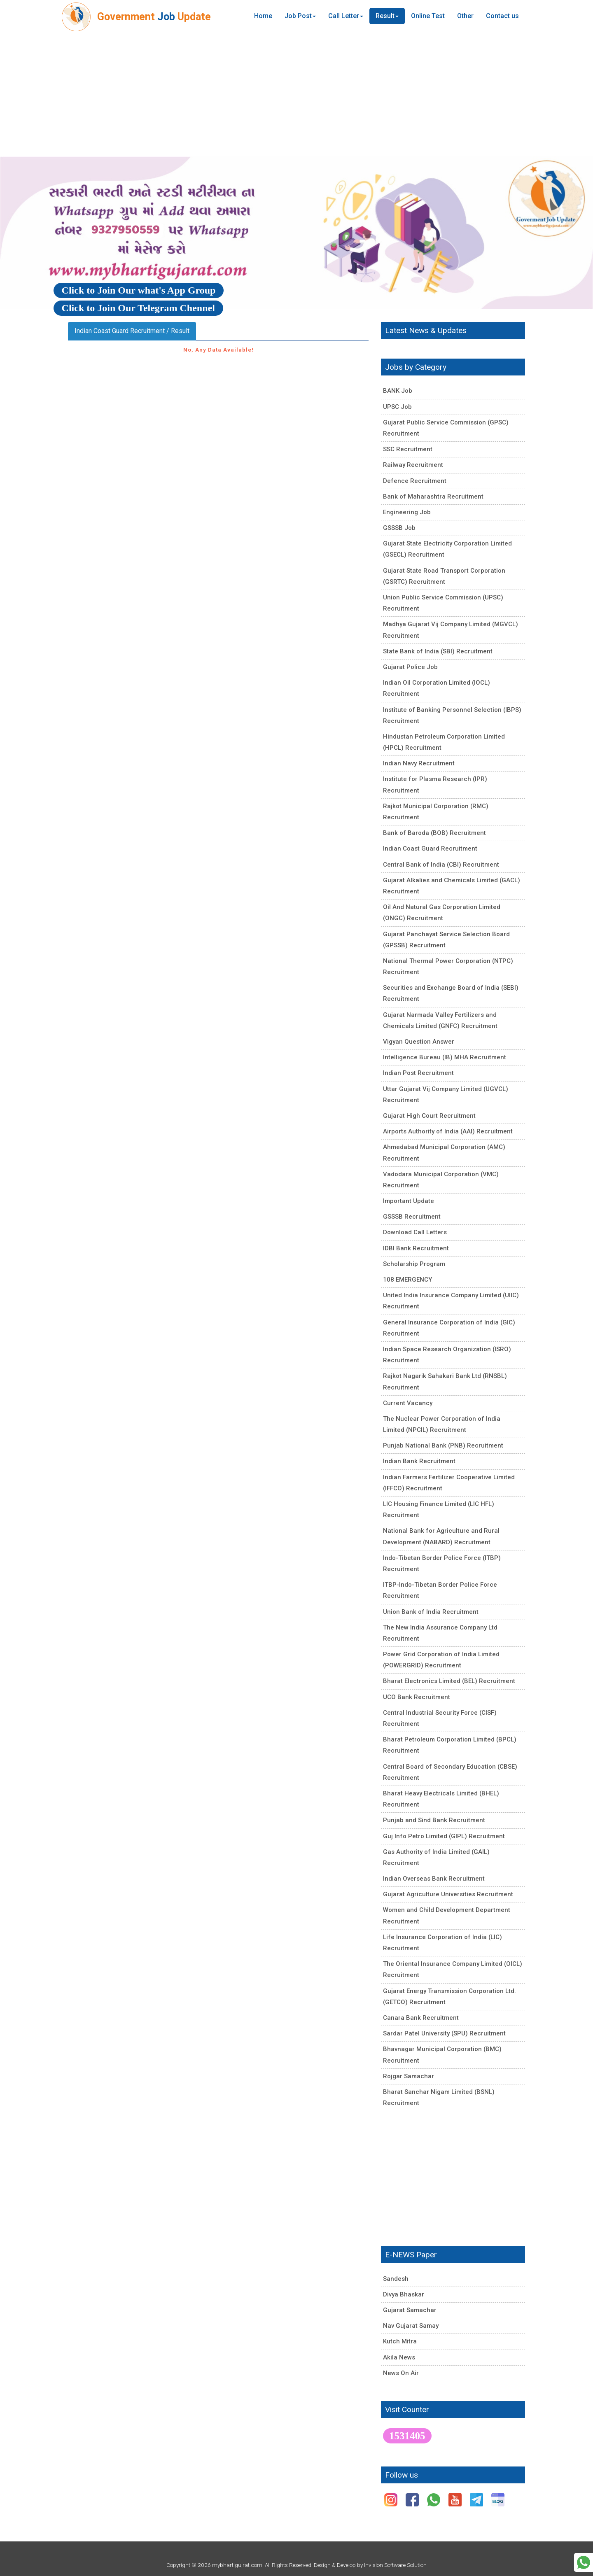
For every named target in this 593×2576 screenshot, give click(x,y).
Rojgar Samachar (408, 2076)
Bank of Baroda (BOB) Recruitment (434, 833)
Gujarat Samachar (410, 2310)
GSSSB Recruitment (412, 1216)
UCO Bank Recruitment (416, 1697)
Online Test (428, 16)
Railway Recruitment (413, 465)
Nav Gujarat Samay (411, 2325)
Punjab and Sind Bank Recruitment (434, 1820)
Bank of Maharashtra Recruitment (433, 496)
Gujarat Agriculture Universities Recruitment (448, 1894)
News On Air (401, 2373)
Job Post (300, 16)
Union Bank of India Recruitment (431, 1612)
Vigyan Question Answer (418, 1041)
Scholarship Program (414, 1264)
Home (263, 16)
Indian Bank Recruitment (419, 1461)
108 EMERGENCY (407, 1279)
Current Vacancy (407, 1403)
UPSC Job (397, 406)
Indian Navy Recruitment (419, 763)
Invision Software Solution (395, 2565)
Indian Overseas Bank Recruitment (434, 1878)
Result (387, 16)
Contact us (502, 16)
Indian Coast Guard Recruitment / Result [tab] (132, 331)
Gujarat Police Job (410, 667)
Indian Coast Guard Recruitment (430, 848)
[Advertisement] (296, 94)
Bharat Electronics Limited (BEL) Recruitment (449, 1681)
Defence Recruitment (414, 481)
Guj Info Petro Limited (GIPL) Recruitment (444, 1836)
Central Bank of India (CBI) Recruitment (441, 864)
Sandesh (396, 2278)
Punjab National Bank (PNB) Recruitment (443, 1445)
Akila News (399, 2357)
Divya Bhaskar (403, 2294)
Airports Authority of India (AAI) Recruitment (448, 1131)
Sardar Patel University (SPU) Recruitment (444, 2033)
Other (465, 16)
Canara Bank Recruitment (421, 2017)
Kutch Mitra (400, 2341)
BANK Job (397, 390)
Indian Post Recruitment (418, 1073)
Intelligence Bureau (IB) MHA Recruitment (444, 1057)
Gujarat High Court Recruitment (429, 1115)
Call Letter (345, 16)
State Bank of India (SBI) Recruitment (438, 651)
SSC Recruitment (407, 449)
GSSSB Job (399, 528)
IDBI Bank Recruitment (416, 1248)
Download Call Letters (415, 1232)
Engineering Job (407, 512)
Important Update (408, 1201)
